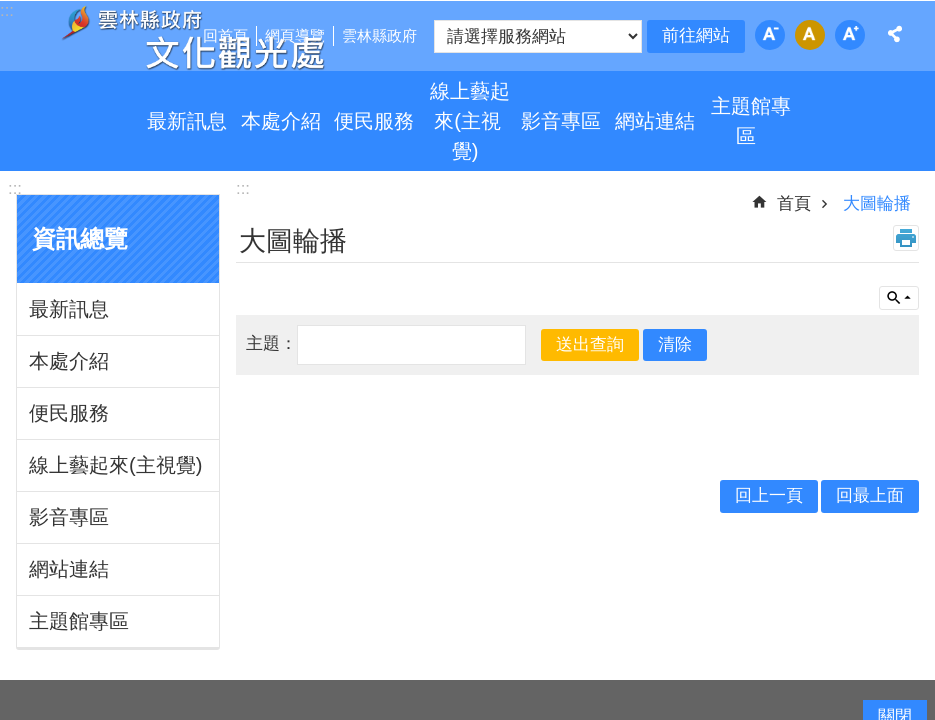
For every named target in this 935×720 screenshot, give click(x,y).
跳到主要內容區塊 (10, 10)
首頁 (794, 203)
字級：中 (810, 35)
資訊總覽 (80, 239)
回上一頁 (769, 495)
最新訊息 (187, 121)
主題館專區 (751, 121)
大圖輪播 (877, 203)
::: (15, 188)
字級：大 (850, 35)
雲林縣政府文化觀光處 (192, 38)
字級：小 (770, 35)
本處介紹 (281, 121)
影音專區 (561, 121)
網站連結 (655, 121)
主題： (271, 343)
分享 (895, 34)
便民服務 (374, 121)
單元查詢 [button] (899, 298)
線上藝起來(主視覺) (470, 121)
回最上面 (870, 495)
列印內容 (906, 238)
